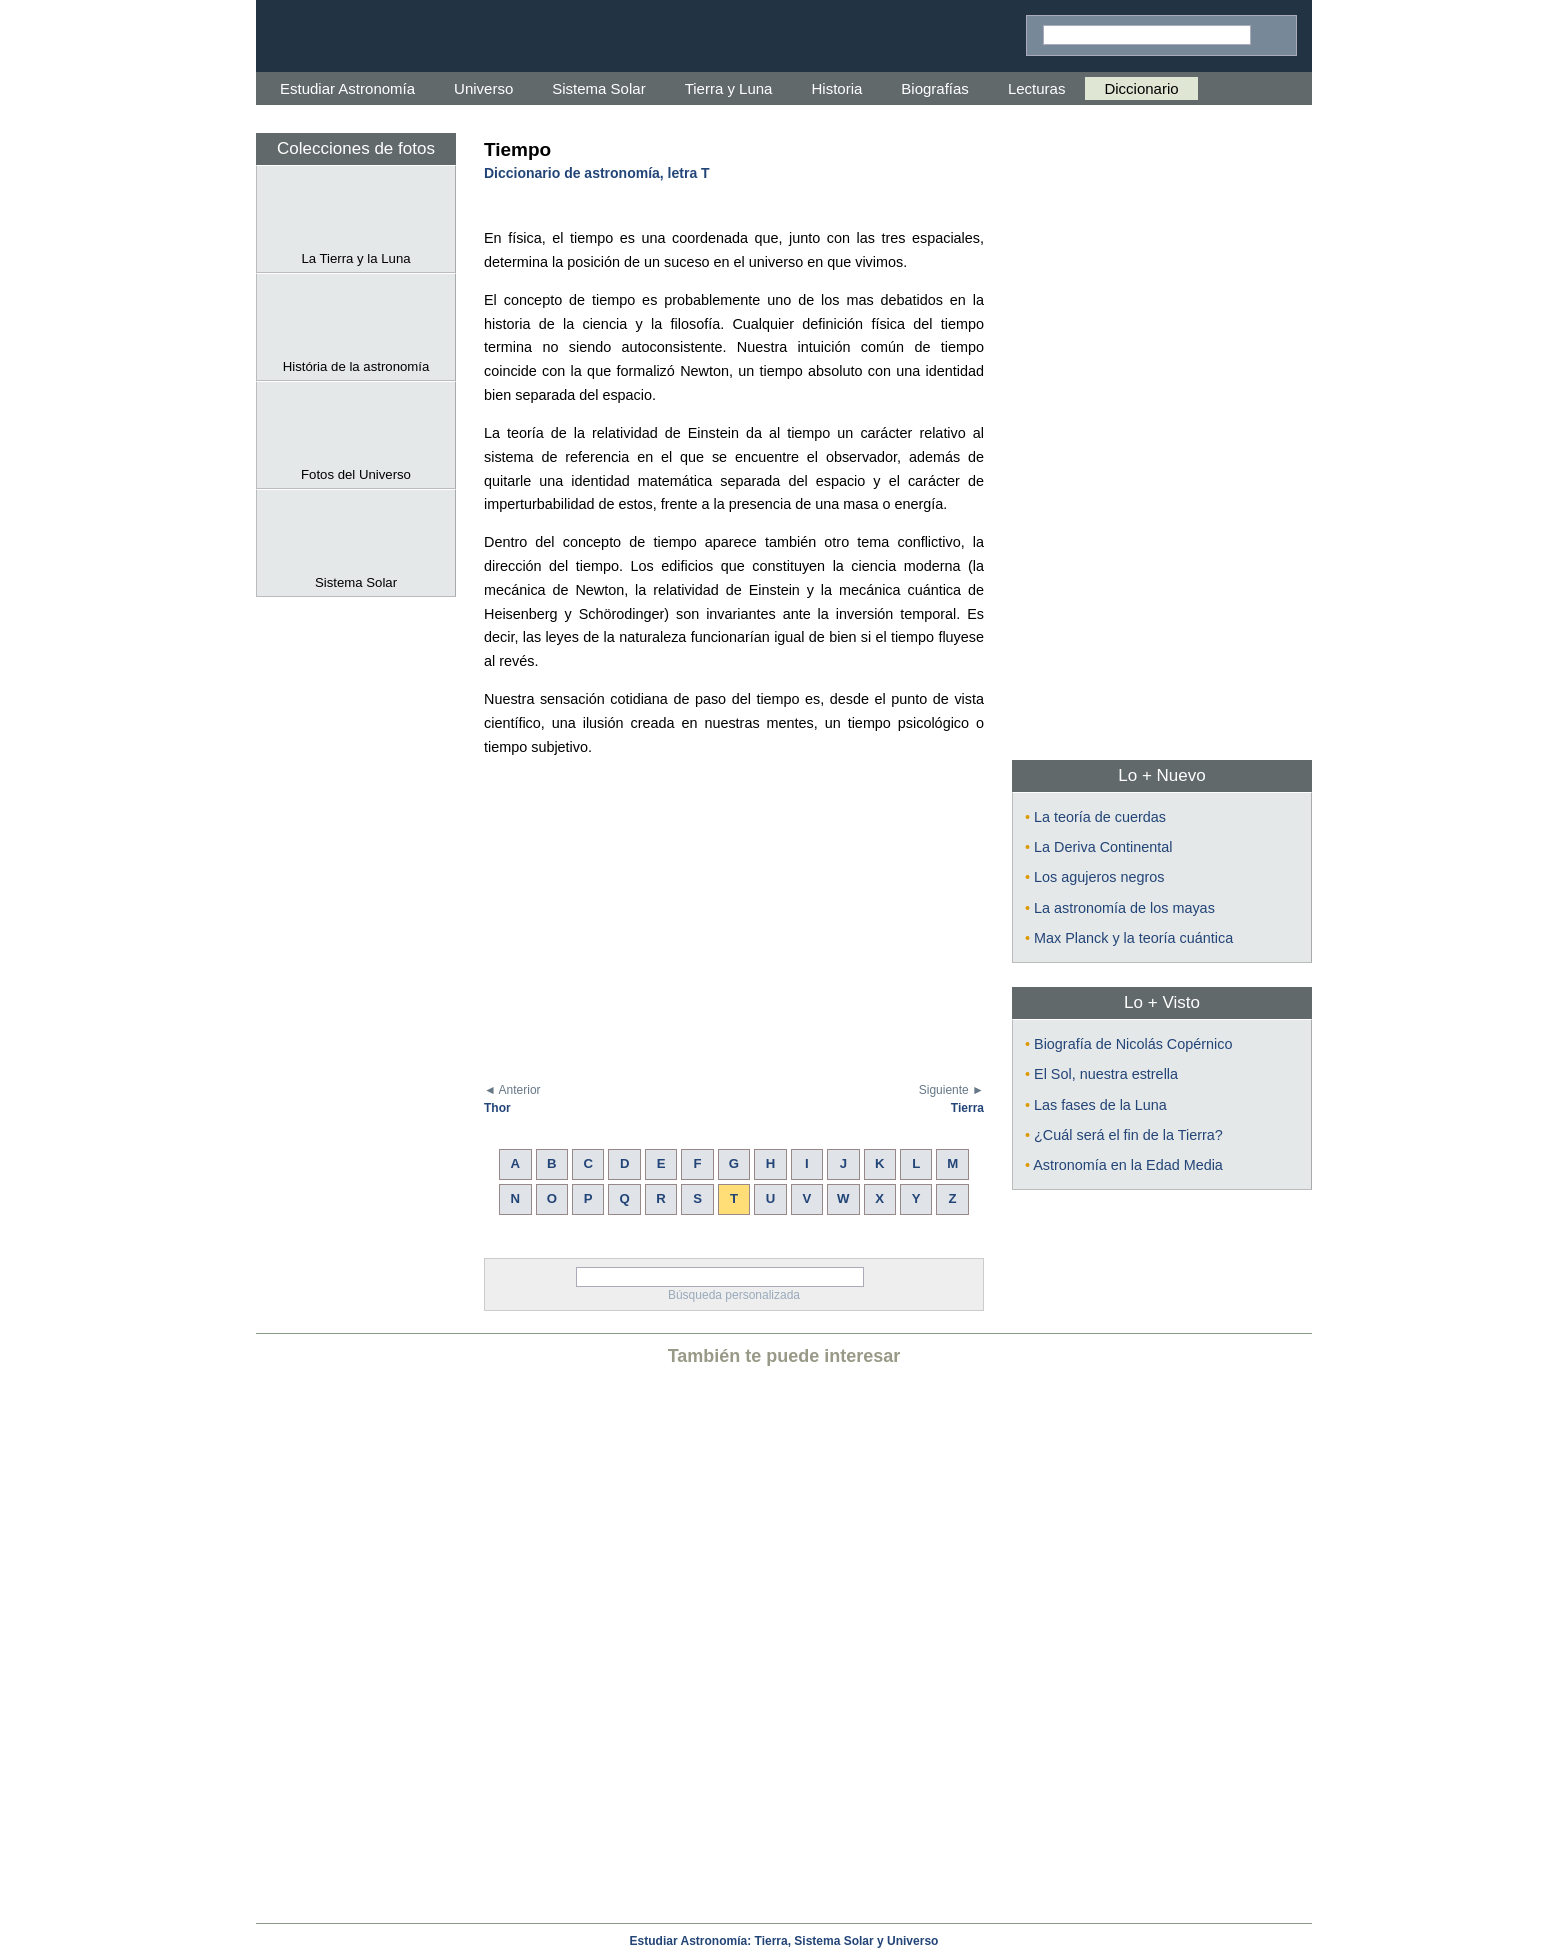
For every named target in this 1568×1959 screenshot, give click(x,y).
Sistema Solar (598, 88)
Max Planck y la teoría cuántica (1133, 938)
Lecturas (1037, 88)
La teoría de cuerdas (1100, 817)
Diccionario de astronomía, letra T (597, 173)
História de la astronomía (356, 359)
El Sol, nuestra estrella (1106, 1074)
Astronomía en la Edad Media (1128, 1165)
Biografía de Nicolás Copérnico (1133, 1044)
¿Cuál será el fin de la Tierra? (1128, 1135)
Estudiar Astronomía (347, 88)
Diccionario (1141, 88)
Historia (836, 88)
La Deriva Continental (1103, 847)
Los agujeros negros (1099, 877)
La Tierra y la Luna (356, 251)
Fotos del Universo (356, 467)
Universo (483, 88)
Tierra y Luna (729, 88)
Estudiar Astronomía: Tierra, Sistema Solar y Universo (784, 1941)
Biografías (935, 88)
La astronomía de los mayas (1124, 908)
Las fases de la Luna (1100, 1105)
